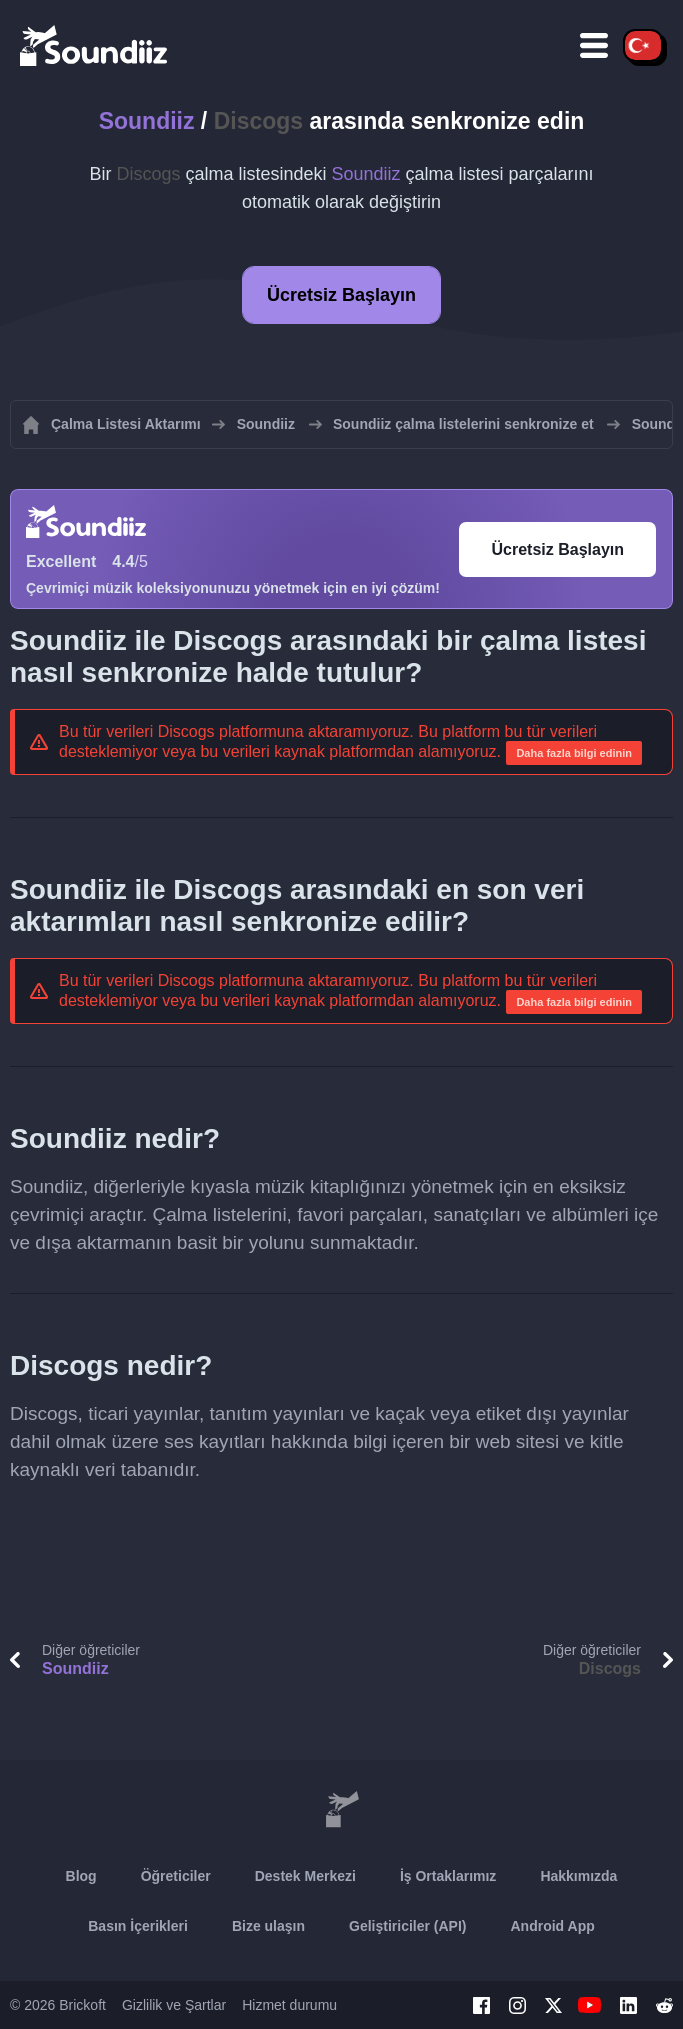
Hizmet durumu (289, 2005)
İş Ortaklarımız (448, 1876)
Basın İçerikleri (138, 1926)
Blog (81, 1876)
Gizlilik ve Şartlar (174, 2005)
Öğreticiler (176, 1876)
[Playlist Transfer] (95, 45)
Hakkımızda (578, 1876)
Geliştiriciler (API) (407, 1926)
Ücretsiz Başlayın (341, 295)
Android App (553, 1926)
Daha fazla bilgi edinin (574, 753)
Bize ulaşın (268, 1926)
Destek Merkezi (305, 1876)
